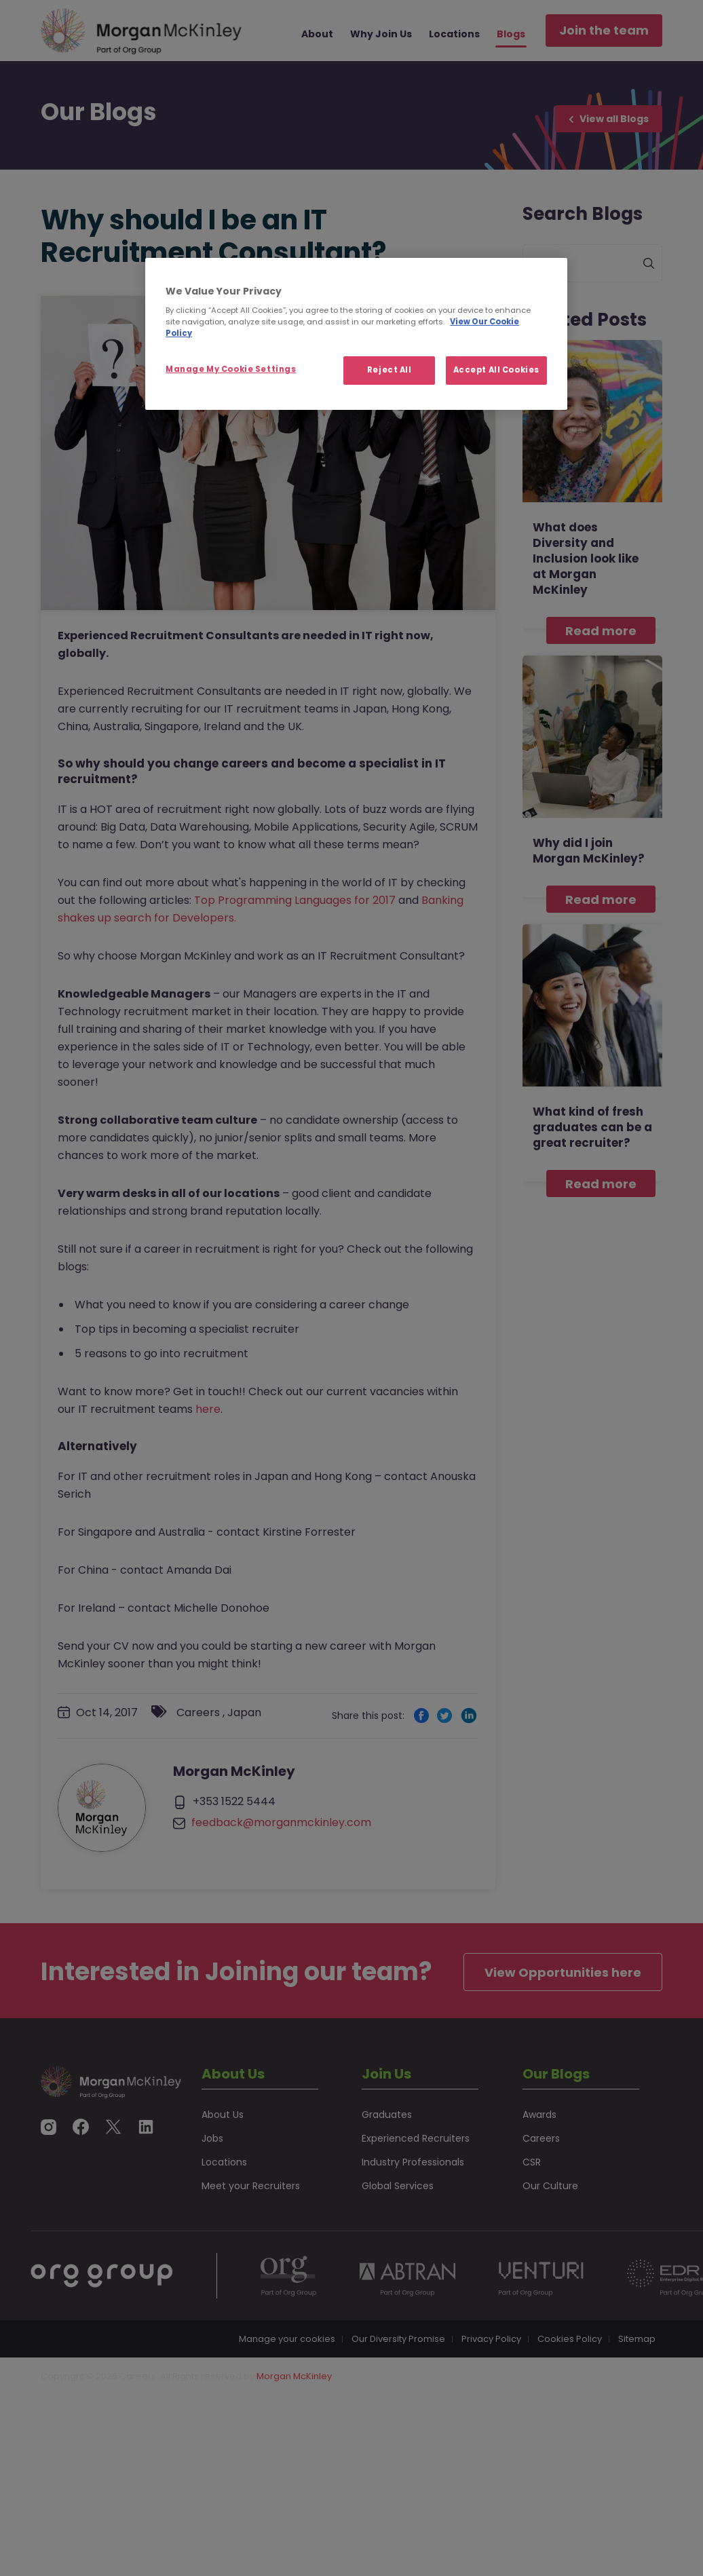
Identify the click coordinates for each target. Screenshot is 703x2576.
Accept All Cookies (496, 369)
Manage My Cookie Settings (231, 369)
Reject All (389, 369)
